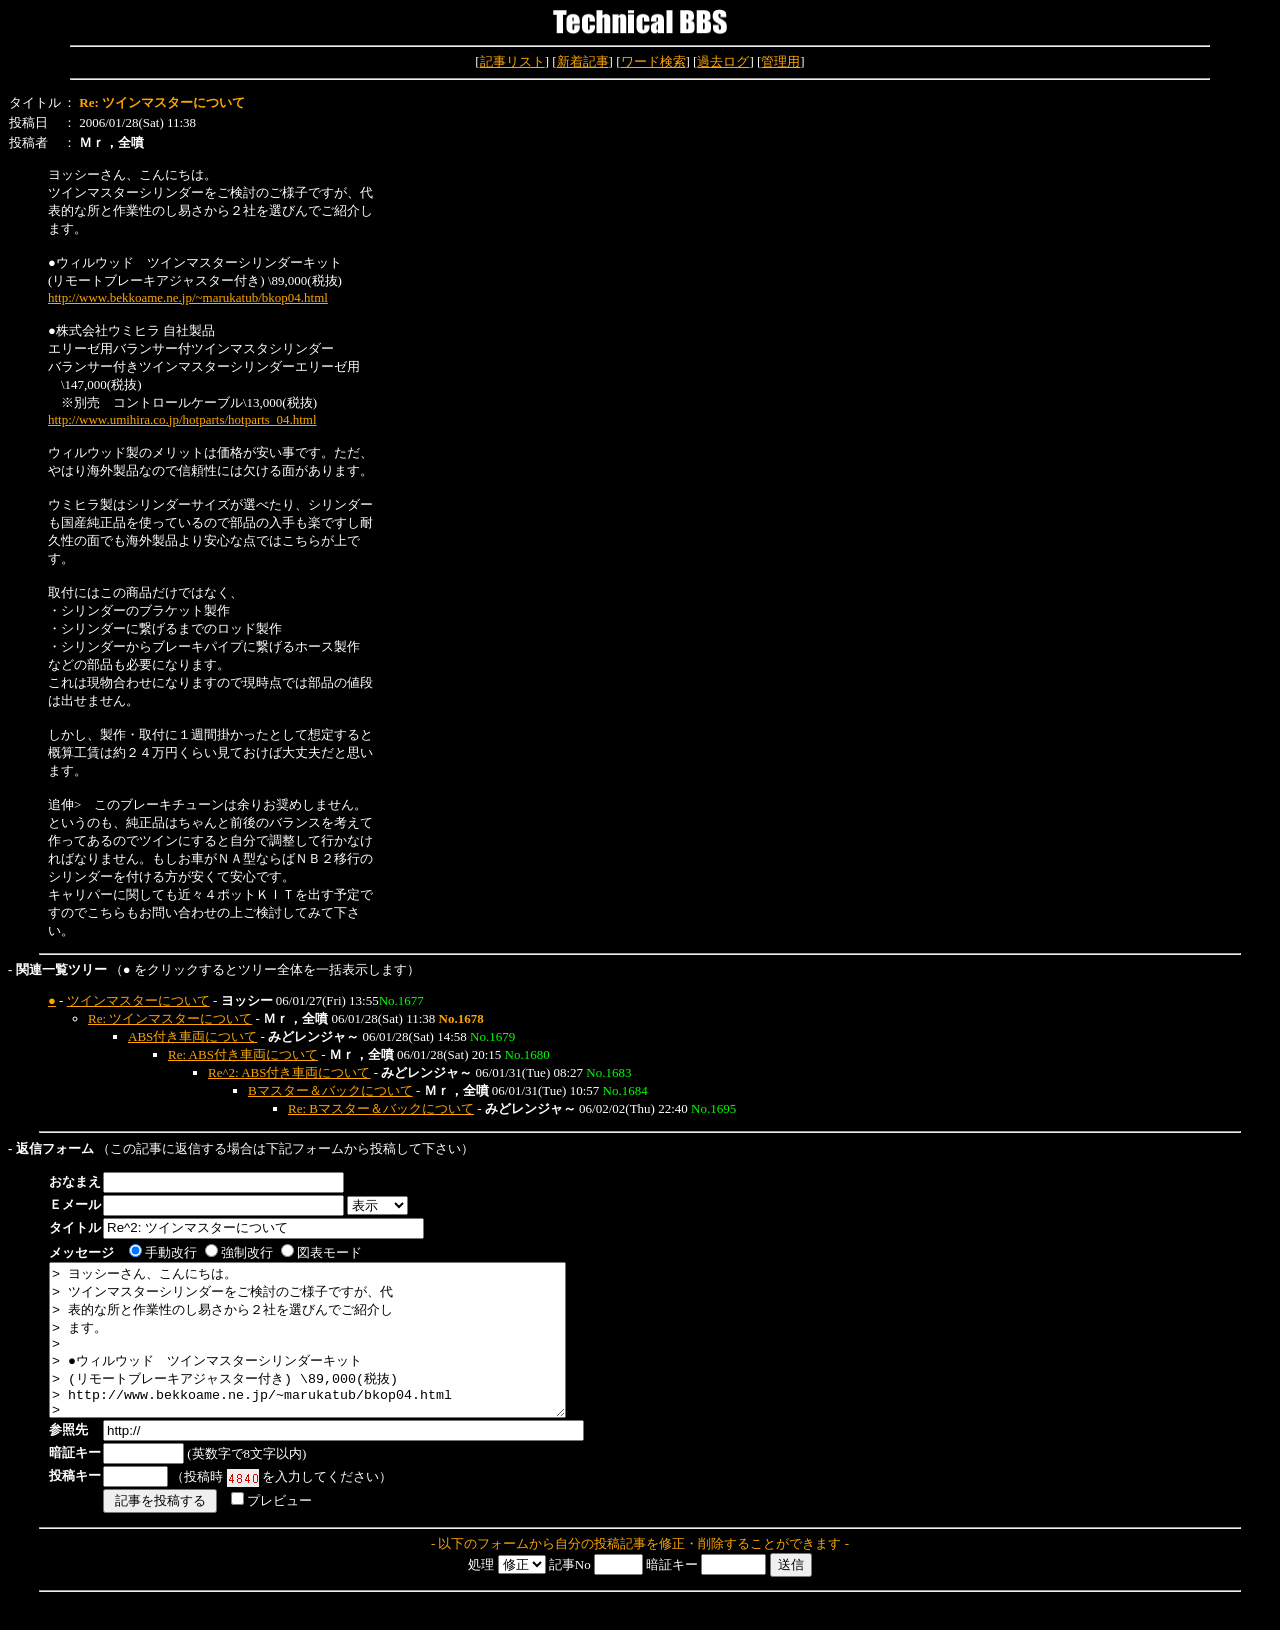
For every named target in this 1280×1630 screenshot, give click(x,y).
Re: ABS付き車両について (243, 1054)
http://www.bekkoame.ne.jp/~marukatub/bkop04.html (188, 297)
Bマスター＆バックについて (330, 1090)
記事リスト (512, 61)
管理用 (780, 61)
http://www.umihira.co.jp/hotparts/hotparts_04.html (182, 419)
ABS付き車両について (192, 1036)
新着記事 (583, 61)
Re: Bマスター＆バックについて (381, 1108)
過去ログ (723, 61)
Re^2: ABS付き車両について (289, 1072)
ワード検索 (653, 61)
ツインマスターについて (138, 1000)
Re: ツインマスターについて (170, 1018)
